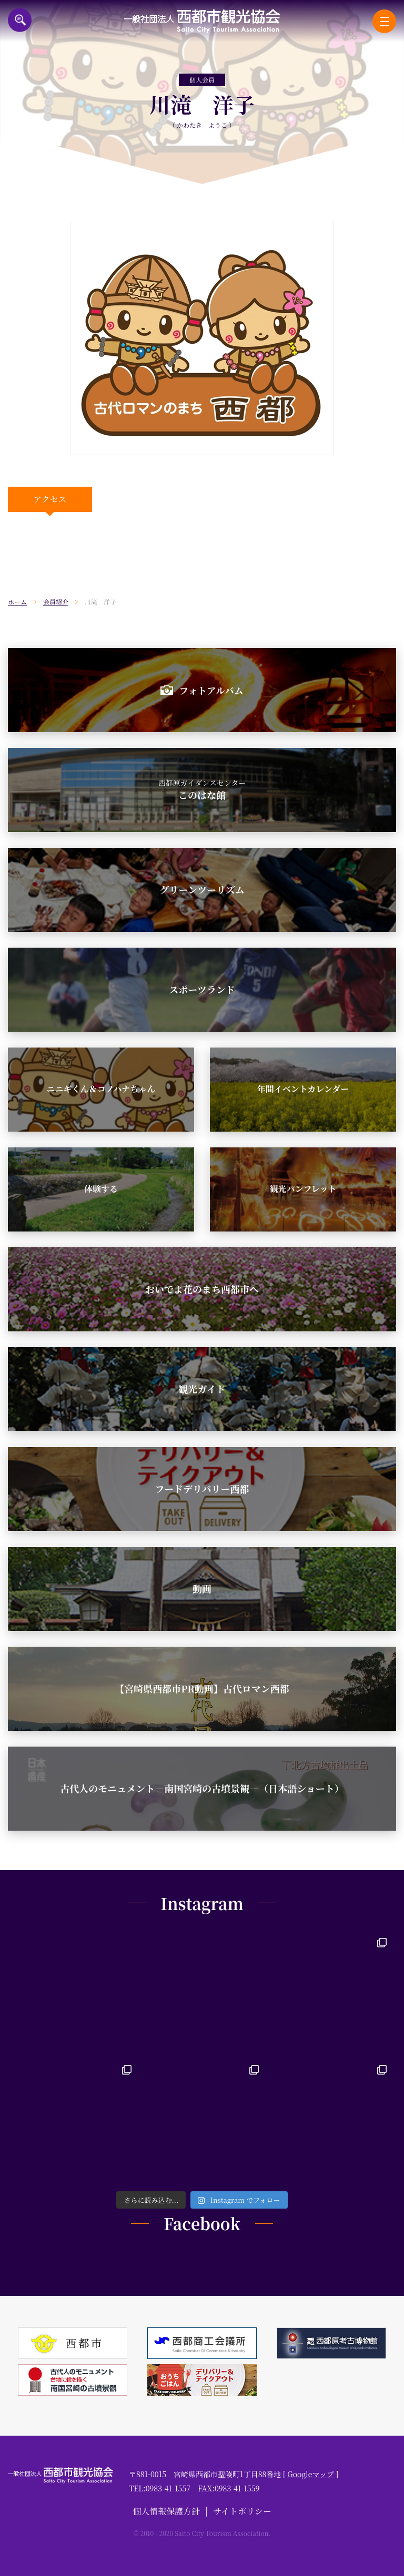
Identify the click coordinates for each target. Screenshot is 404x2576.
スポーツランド (202, 989)
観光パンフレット (302, 1189)
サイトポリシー (242, 2511)
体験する (101, 1189)
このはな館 (202, 789)
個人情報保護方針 (166, 2511)
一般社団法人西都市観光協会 (202, 21)
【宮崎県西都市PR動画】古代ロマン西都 (202, 1688)
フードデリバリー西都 (202, 1488)
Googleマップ (310, 2474)
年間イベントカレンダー (303, 1089)
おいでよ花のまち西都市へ (202, 1289)
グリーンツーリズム (201, 889)
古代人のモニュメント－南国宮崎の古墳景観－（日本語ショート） (202, 1788)
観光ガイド (201, 1388)
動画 (202, 1588)
